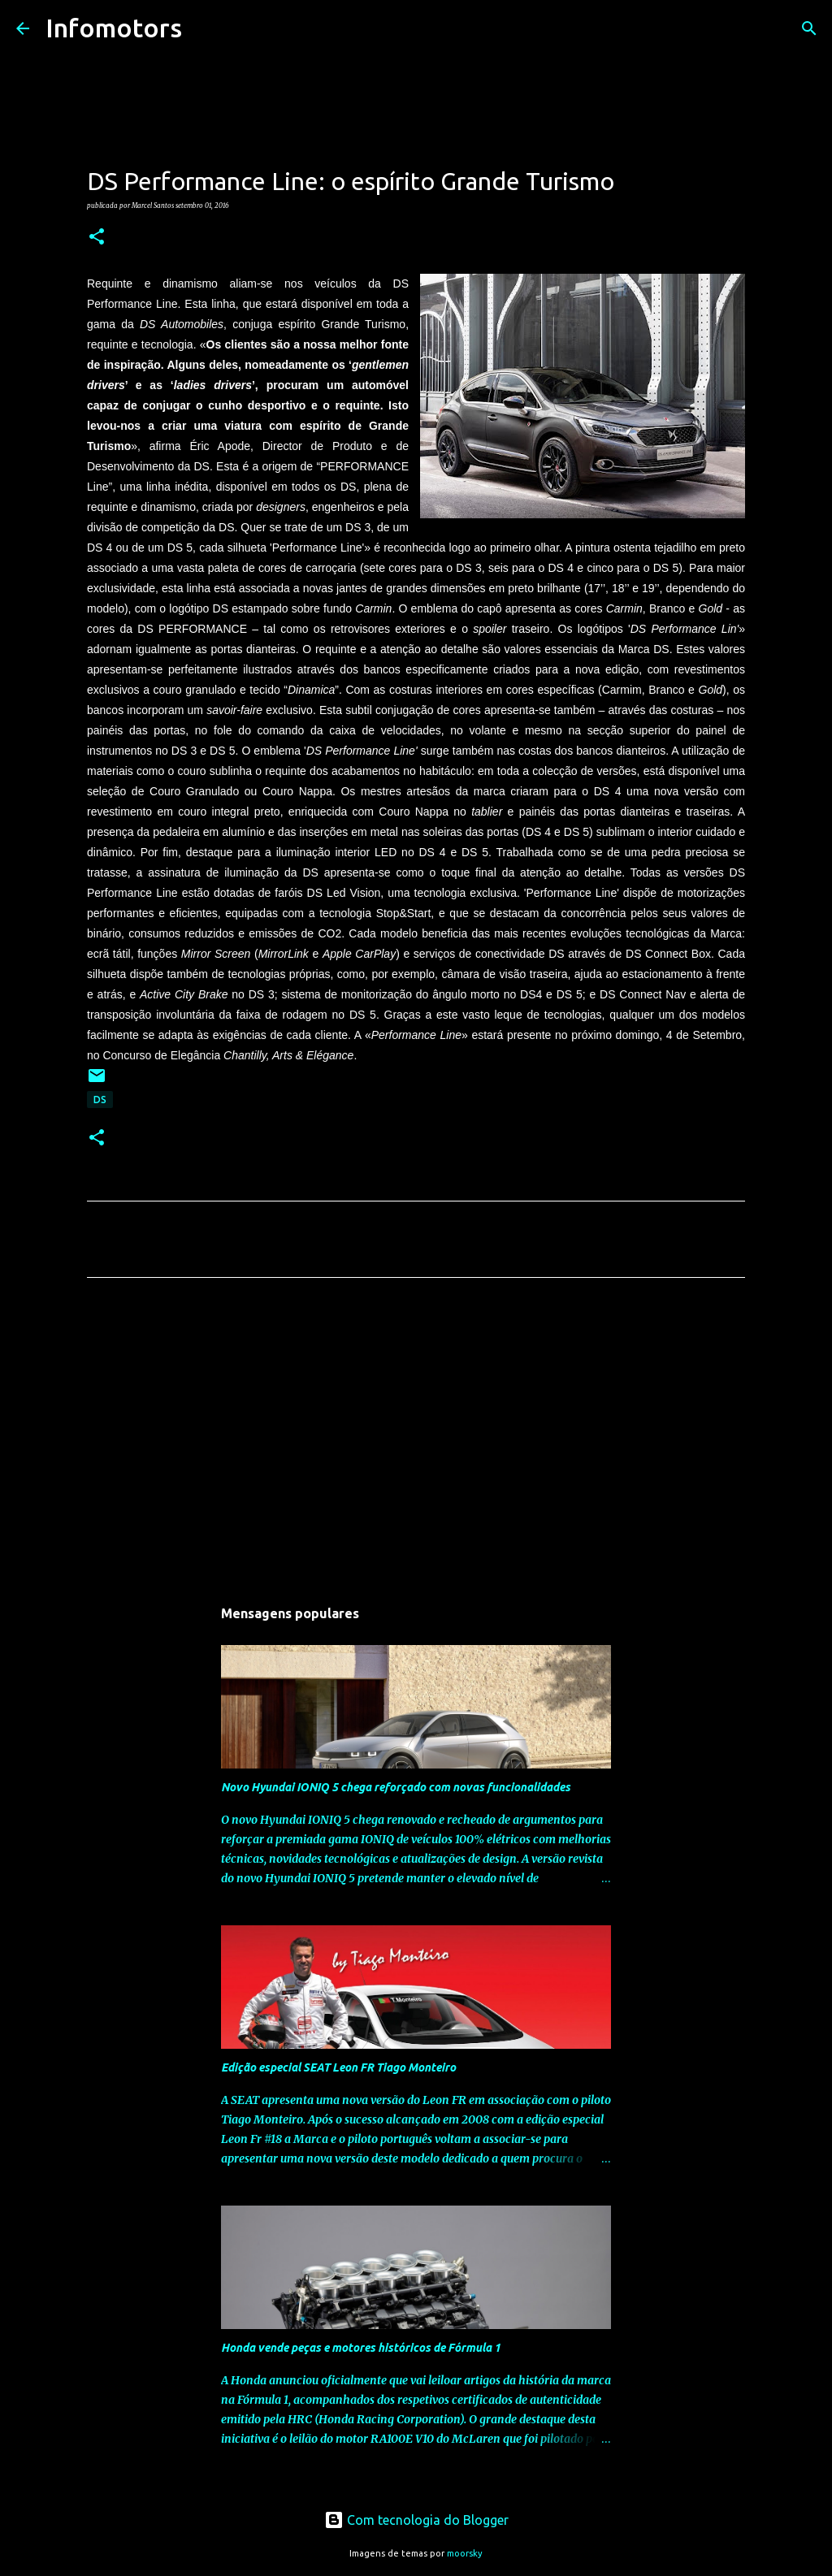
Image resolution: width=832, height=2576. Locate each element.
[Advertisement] (416, 1442)
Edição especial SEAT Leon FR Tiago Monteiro (338, 2067)
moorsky (465, 2553)
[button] (96, 237)
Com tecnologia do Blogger (416, 2520)
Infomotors (114, 27)
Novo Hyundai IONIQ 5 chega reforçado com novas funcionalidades (395, 1787)
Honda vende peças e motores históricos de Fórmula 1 (360, 2347)
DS (99, 1099)
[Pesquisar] (204, 28)
